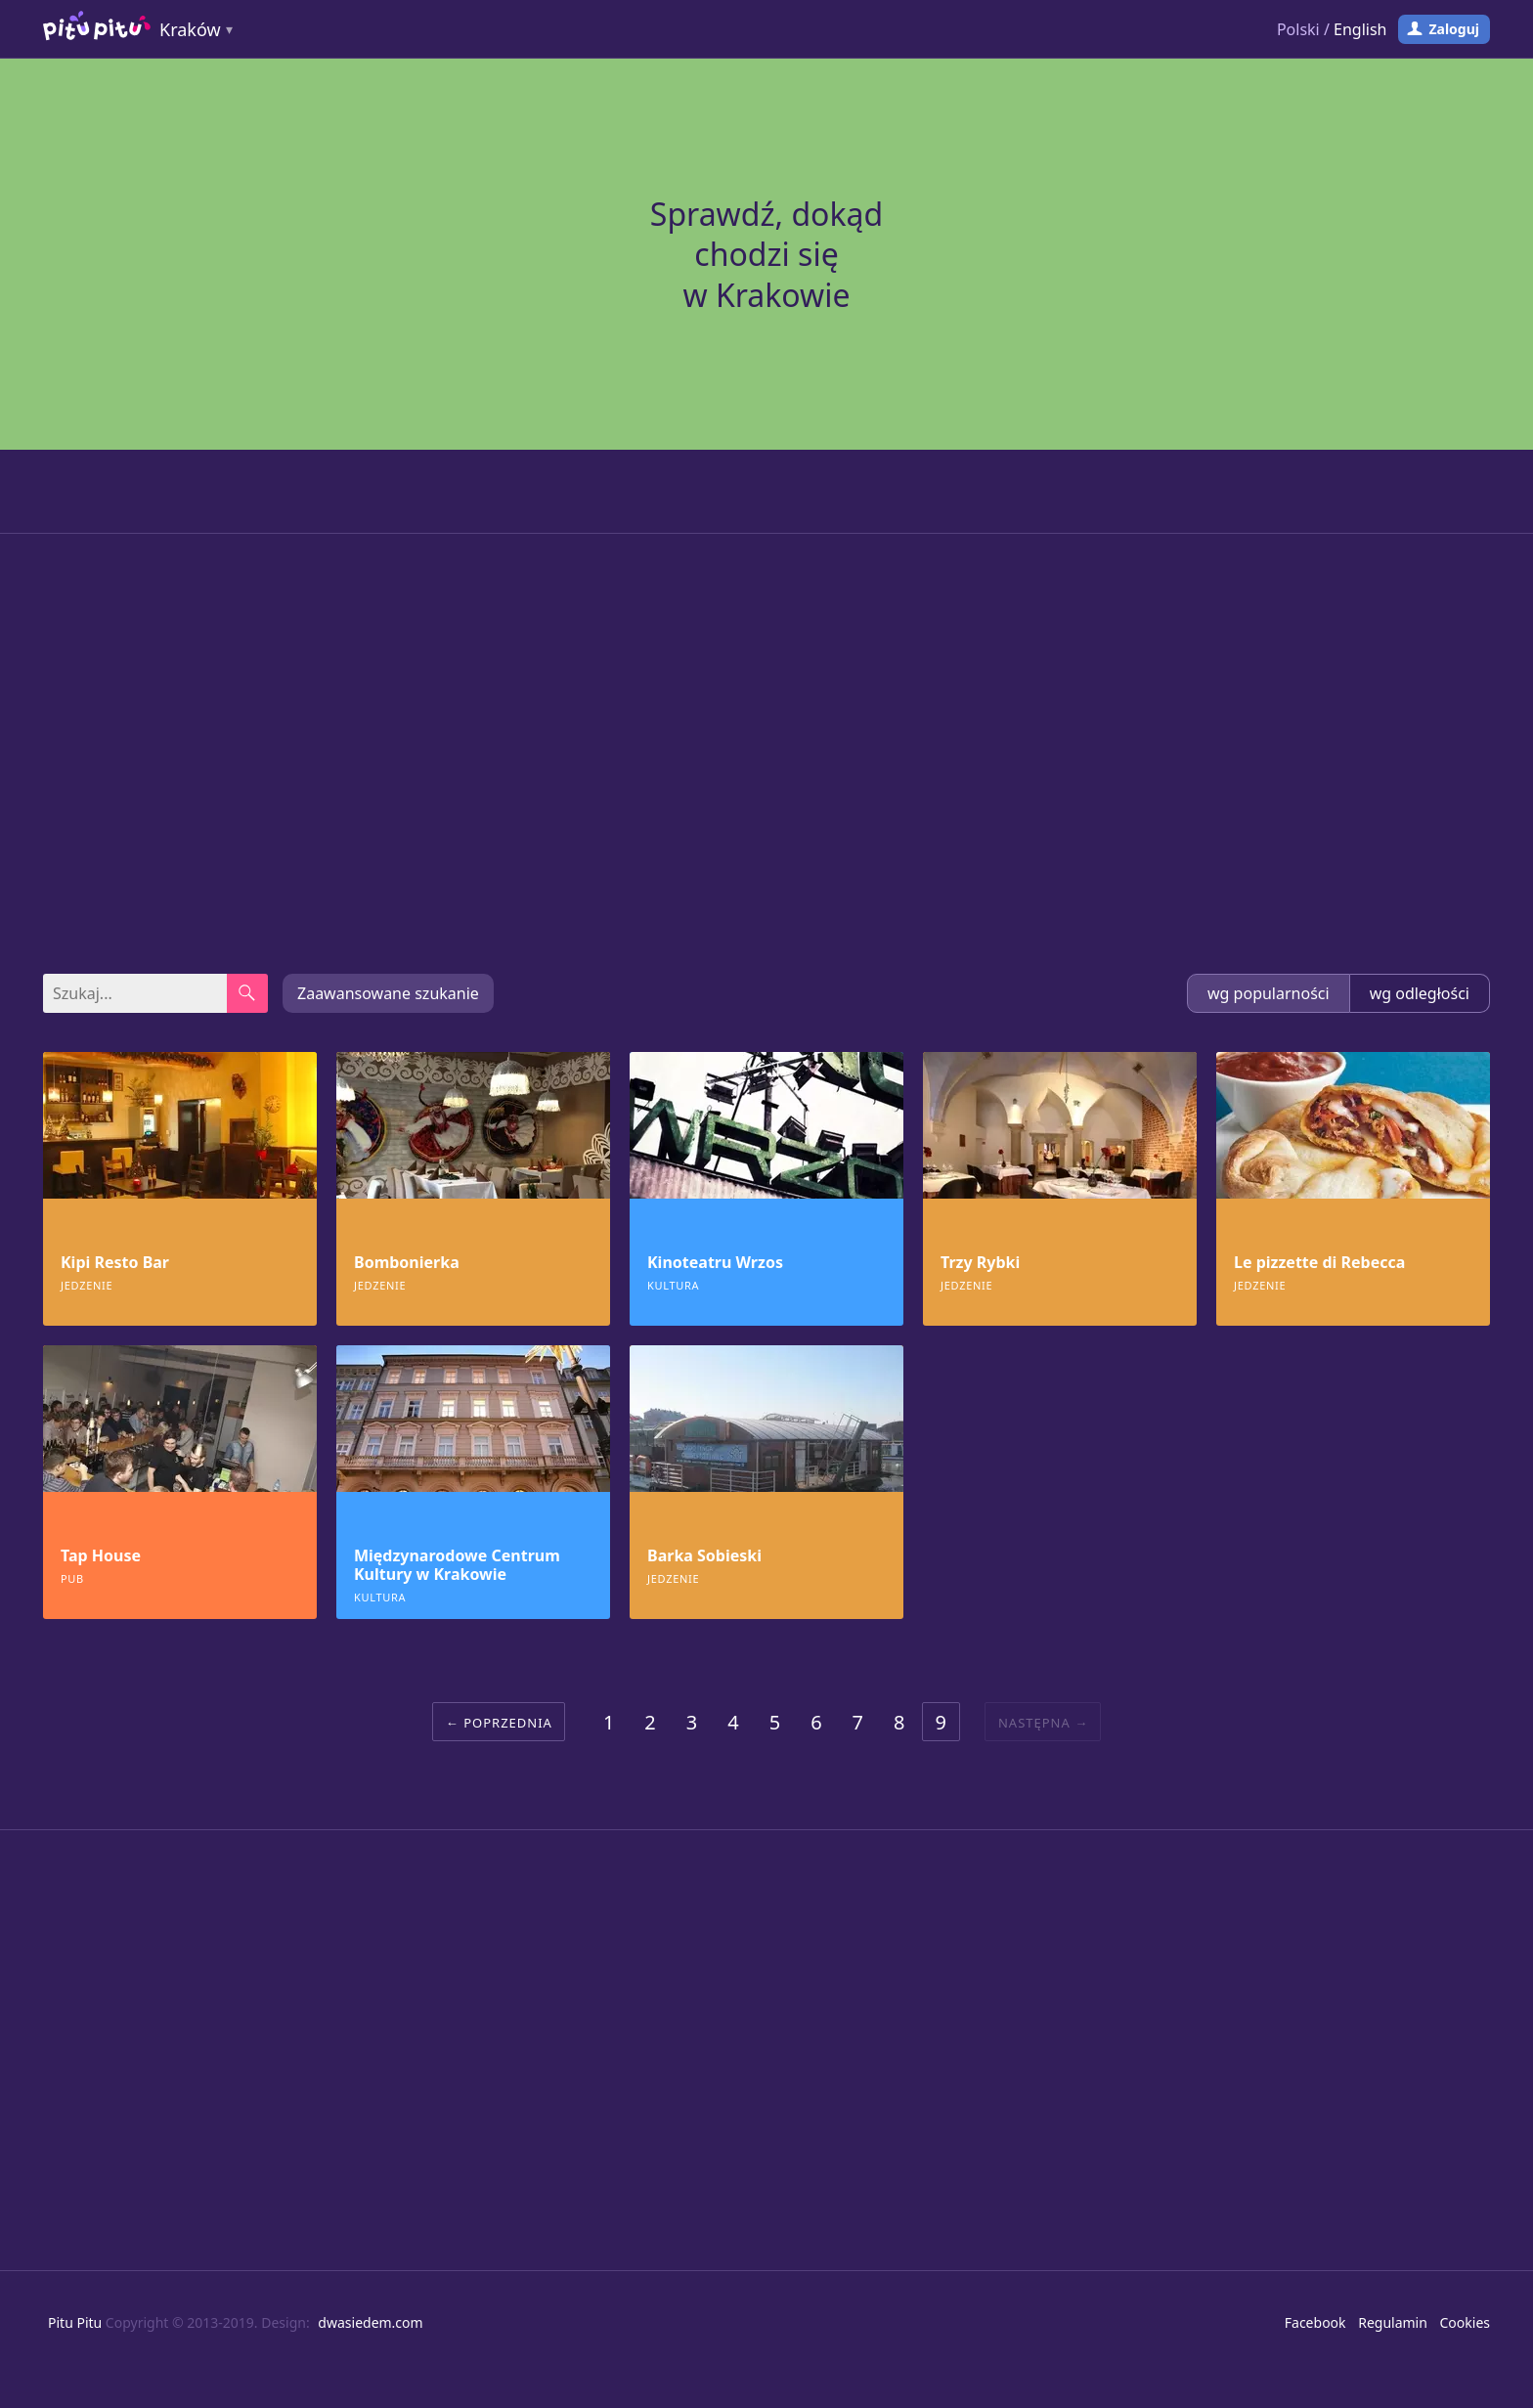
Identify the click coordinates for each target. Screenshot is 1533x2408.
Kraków (190, 29)
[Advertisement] (766, 754)
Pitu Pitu (75, 2322)
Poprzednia (507, 1722)
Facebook (1315, 2322)
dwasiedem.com (370, 2322)
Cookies (1465, 2322)
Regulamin (1392, 2322)
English (1360, 29)
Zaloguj (1453, 29)
